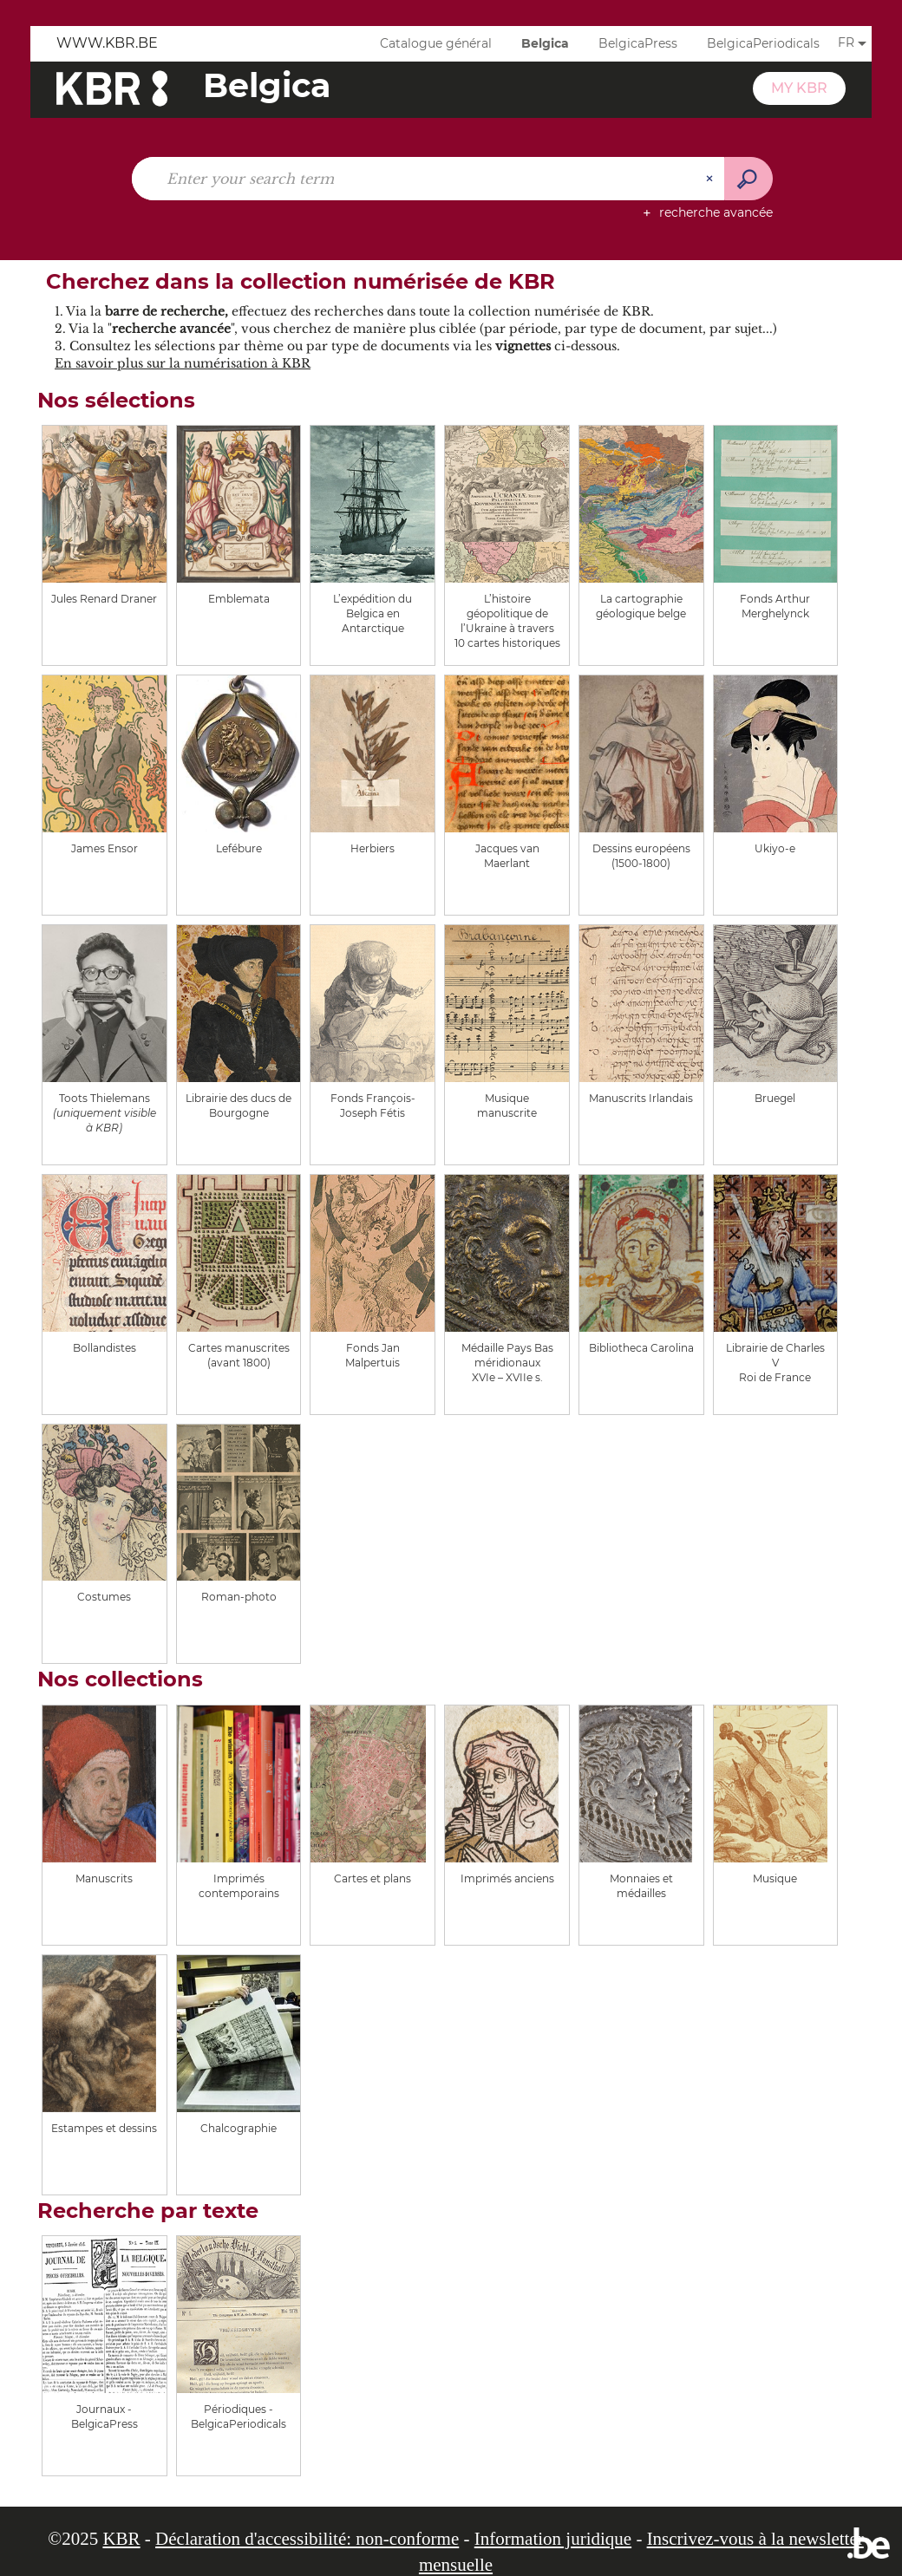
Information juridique (552, 2538)
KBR (121, 2538)
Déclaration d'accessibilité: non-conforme (307, 2538)
